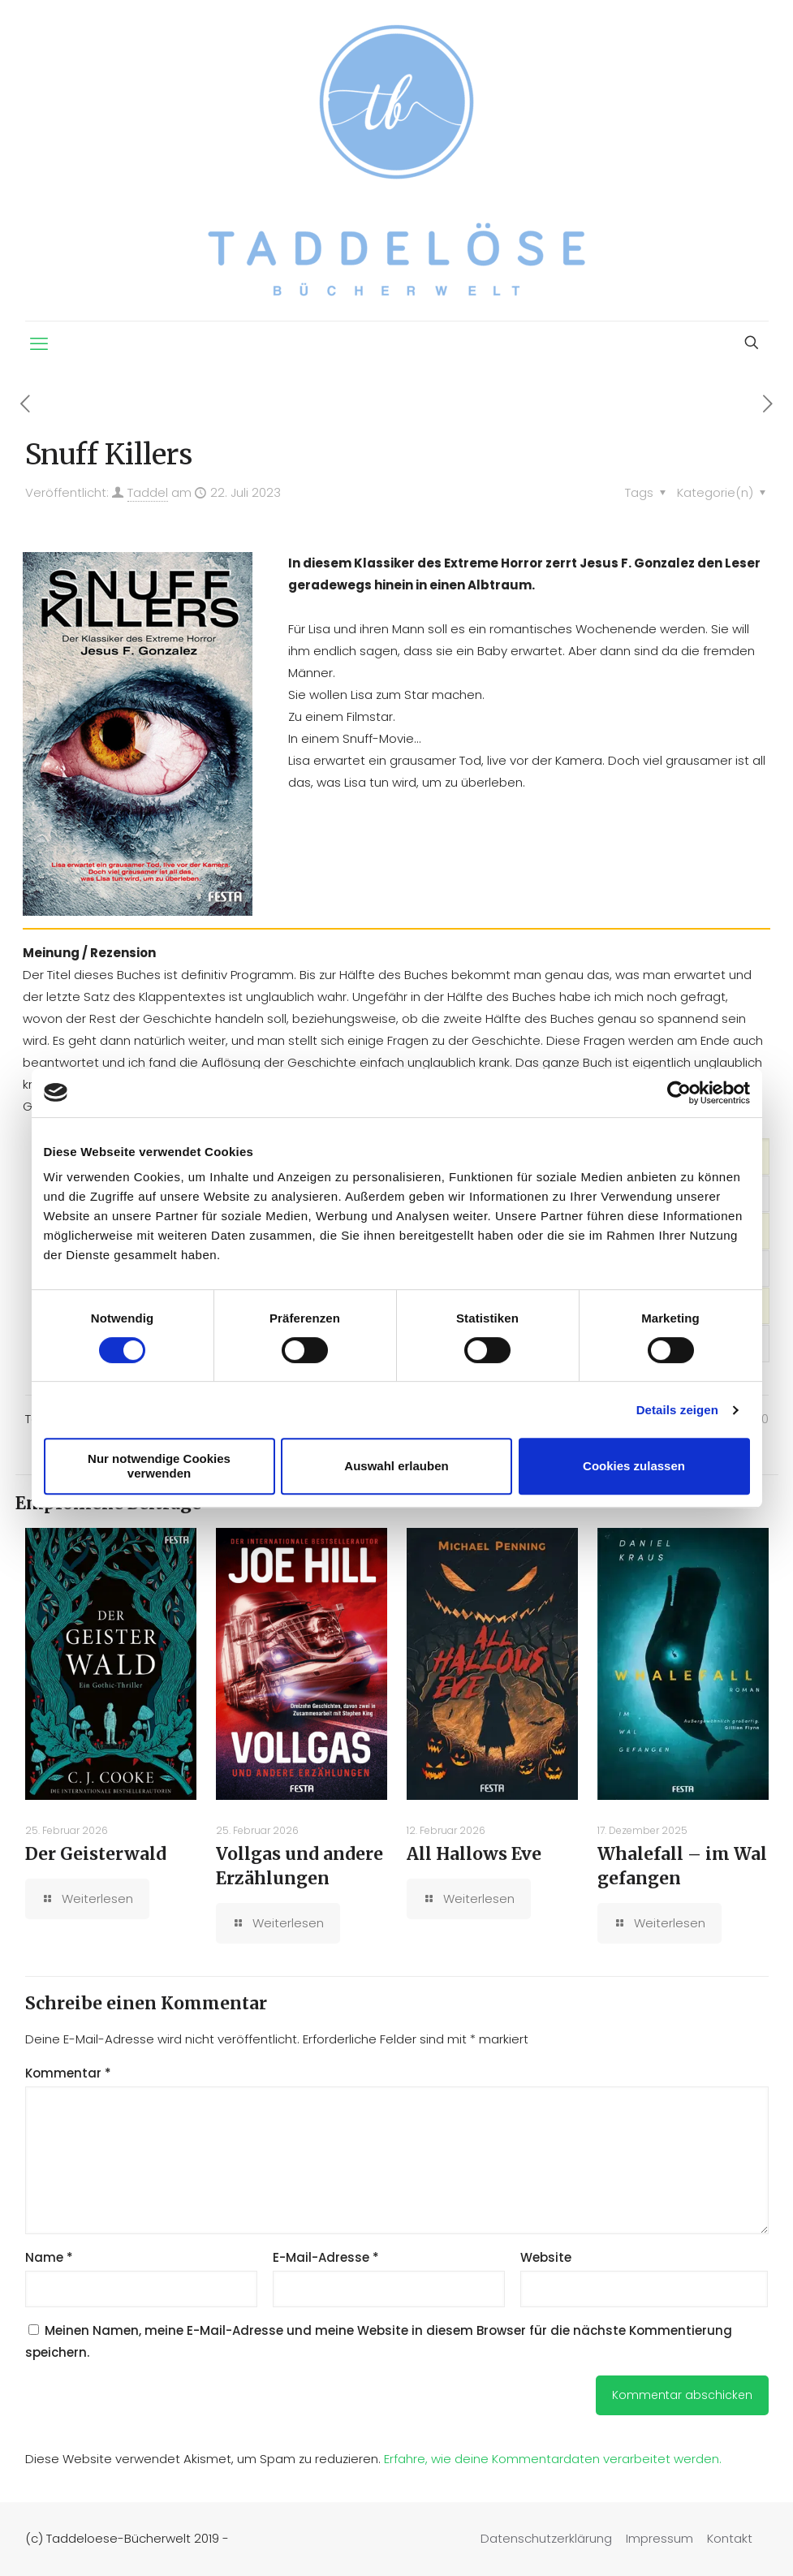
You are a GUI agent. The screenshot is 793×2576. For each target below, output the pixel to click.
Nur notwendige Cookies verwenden (159, 1466)
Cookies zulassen (634, 1466)
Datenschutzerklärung (546, 2538)
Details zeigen (677, 1410)
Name (49, 2257)
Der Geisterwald (95, 1854)
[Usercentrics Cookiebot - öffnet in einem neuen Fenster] (679, 1093)
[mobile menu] (39, 344)
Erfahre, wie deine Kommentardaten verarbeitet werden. (553, 2458)
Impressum (659, 2538)
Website (545, 2257)
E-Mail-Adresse (326, 2257)
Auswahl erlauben (396, 1466)
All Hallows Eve (474, 1854)
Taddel (147, 492)
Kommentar (68, 2073)
